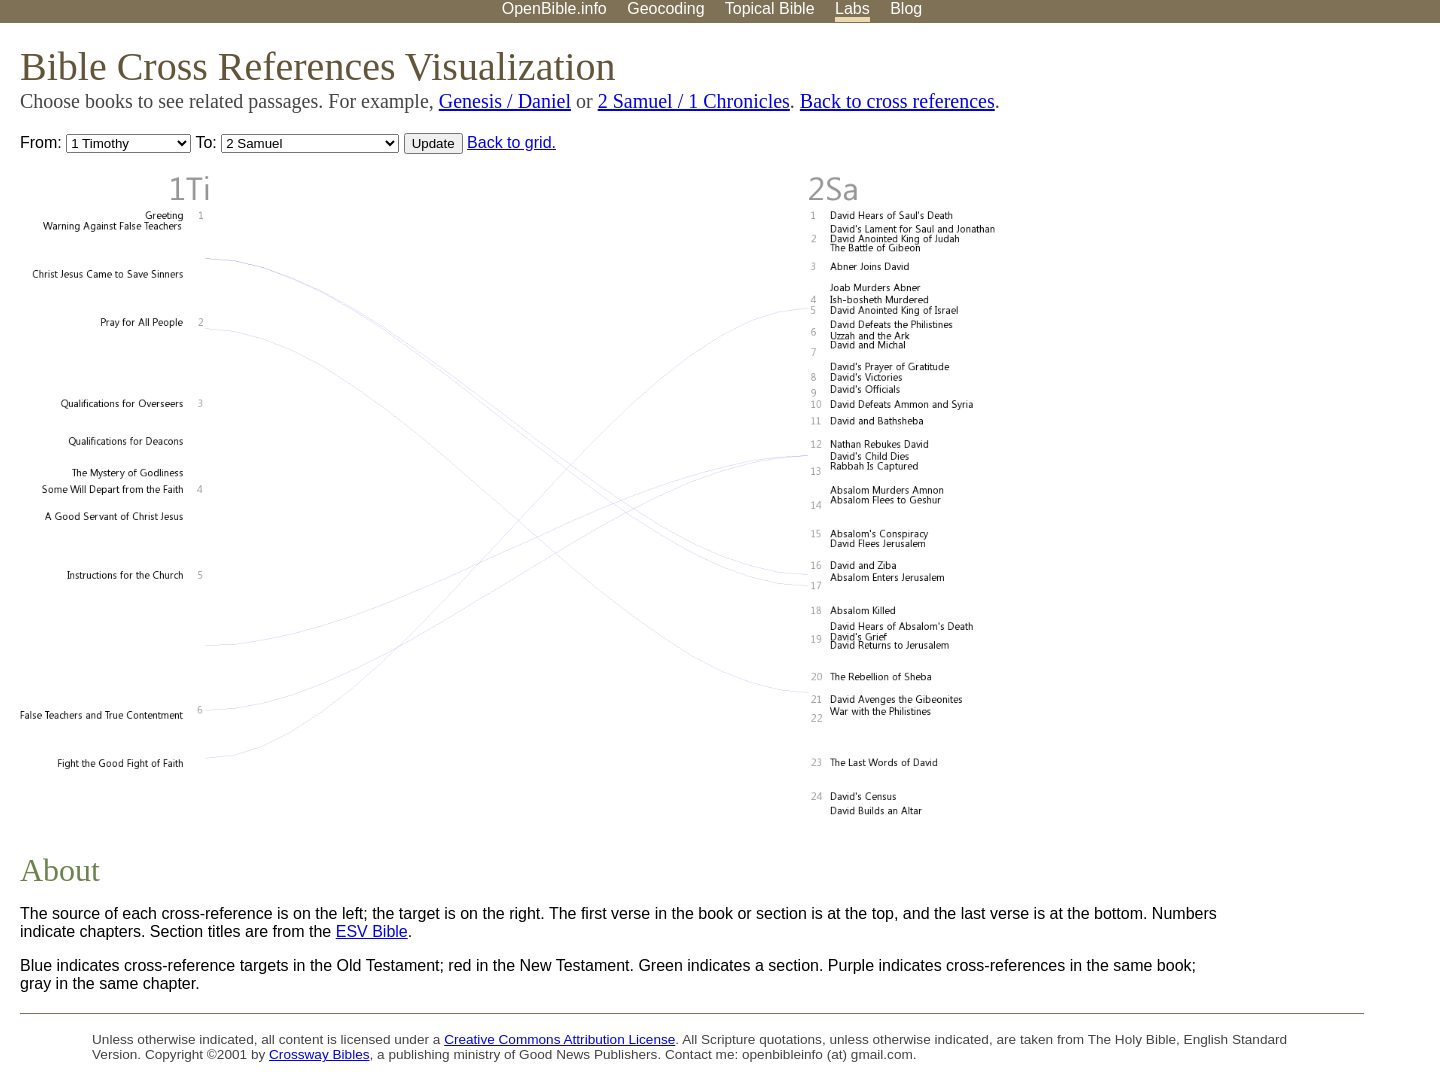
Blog (906, 8)
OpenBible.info (554, 8)
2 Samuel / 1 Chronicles (694, 101)
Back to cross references (897, 101)
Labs (852, 8)
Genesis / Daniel (505, 101)
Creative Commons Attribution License (559, 1039)
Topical (770, 8)
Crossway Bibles (319, 1054)
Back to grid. (511, 142)
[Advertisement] (1238, 179)
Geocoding (665, 8)
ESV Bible (372, 931)
